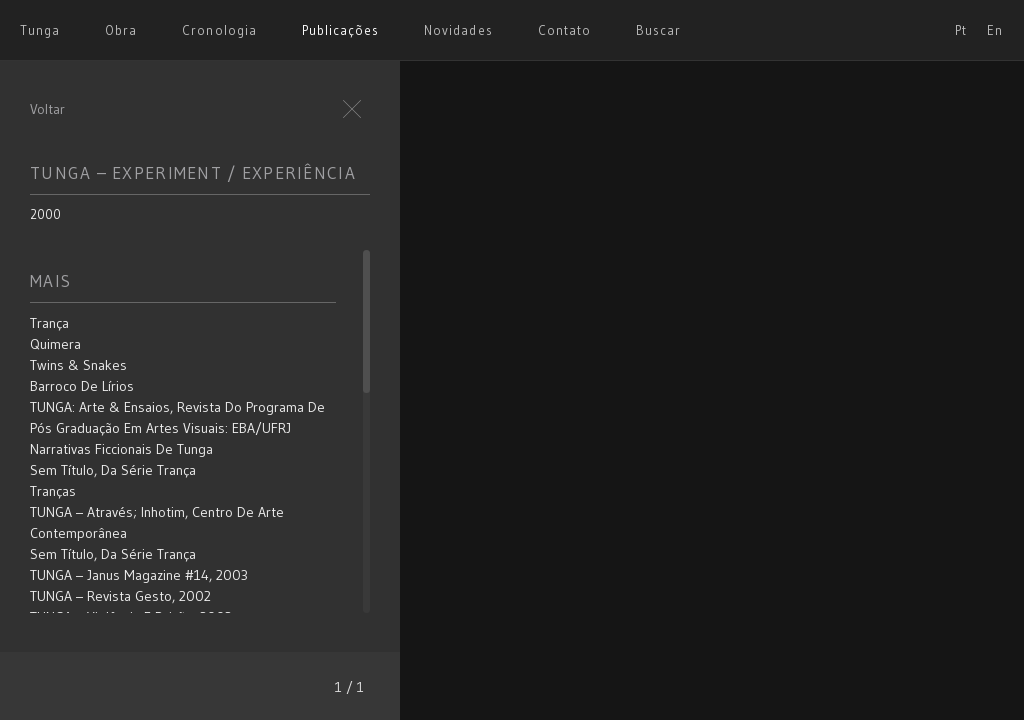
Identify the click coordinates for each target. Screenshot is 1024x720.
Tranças (53, 491)
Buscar (658, 30)
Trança (49, 323)
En (995, 30)
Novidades (458, 30)
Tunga (40, 30)
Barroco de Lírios (82, 386)
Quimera (55, 344)
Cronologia (219, 30)
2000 (45, 214)
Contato (564, 30)
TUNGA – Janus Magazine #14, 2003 (139, 575)
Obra (121, 30)
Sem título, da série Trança (113, 470)
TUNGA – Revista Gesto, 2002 (120, 596)
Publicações (340, 30)
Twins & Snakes (78, 365)
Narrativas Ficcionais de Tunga (121, 449)
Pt (961, 30)
